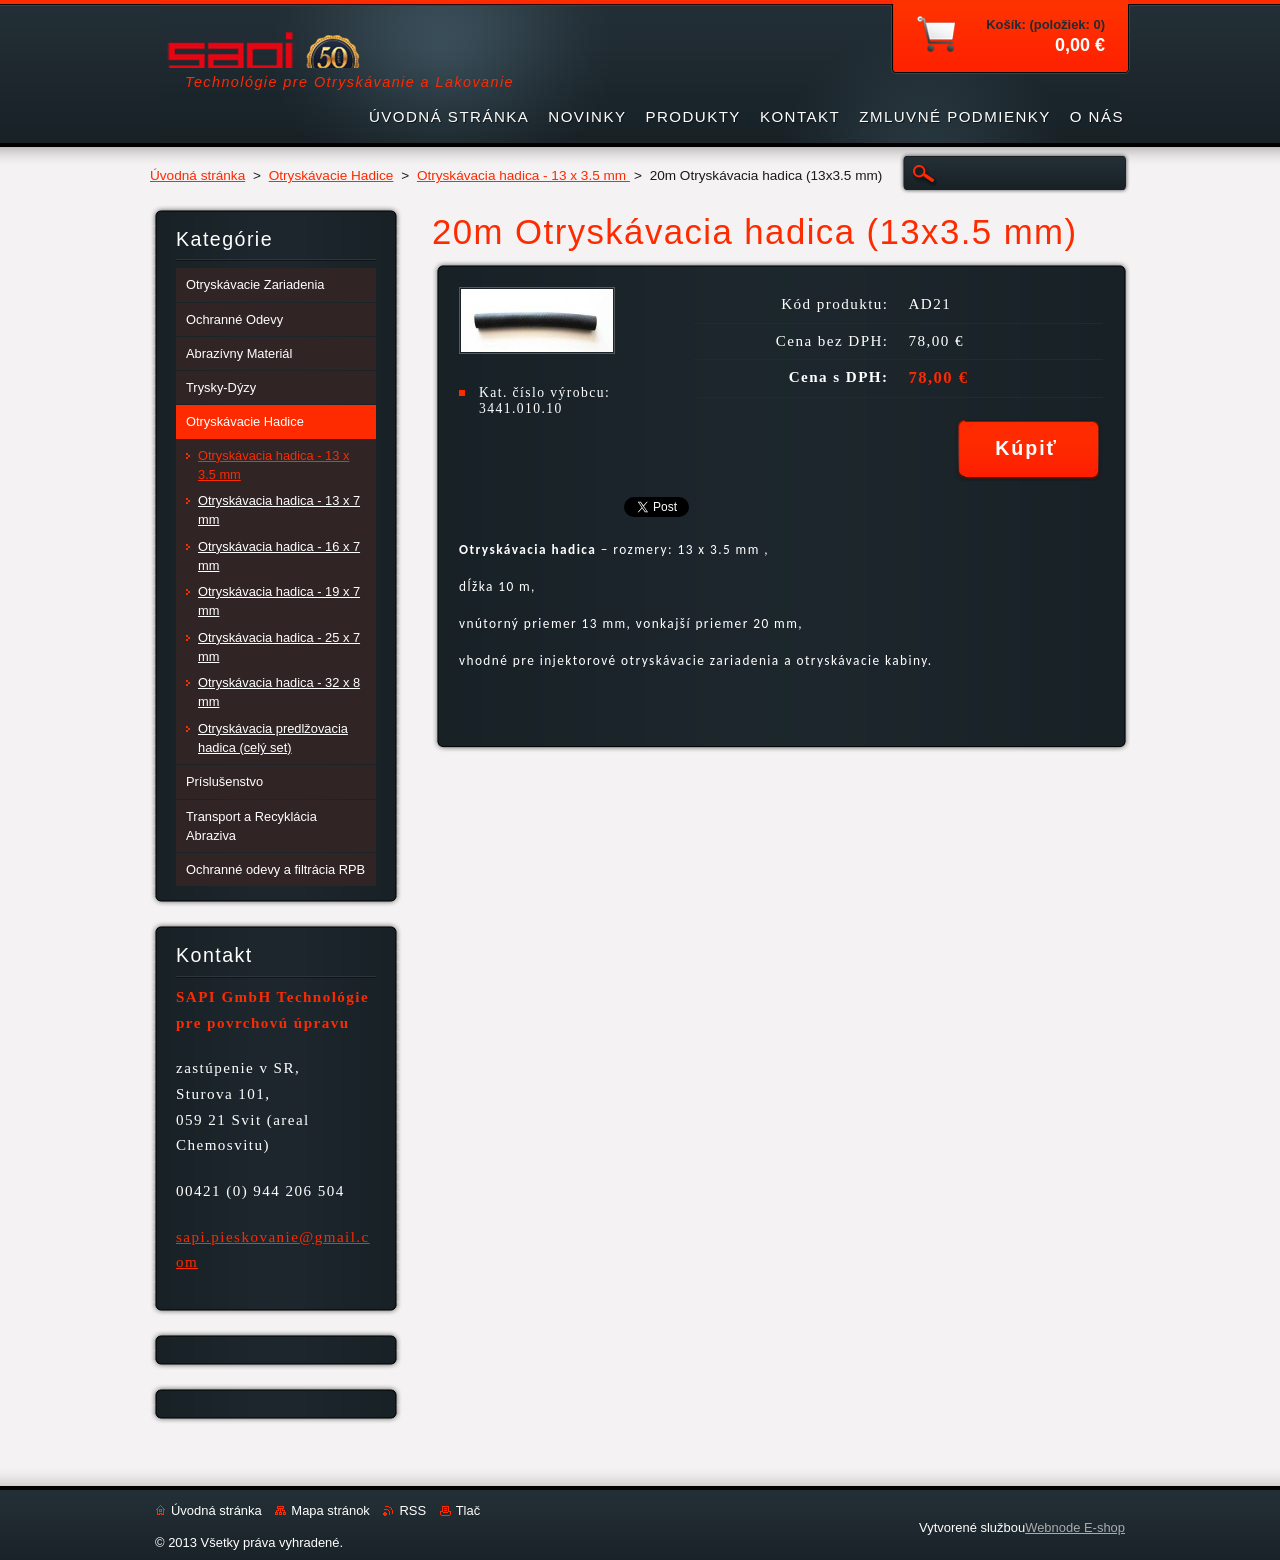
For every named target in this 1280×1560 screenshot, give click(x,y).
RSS (412, 1510)
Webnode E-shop (1075, 1527)
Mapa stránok (330, 1510)
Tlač (468, 1510)
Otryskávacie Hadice (331, 175)
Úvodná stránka (197, 175)
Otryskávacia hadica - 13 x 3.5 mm (523, 175)
